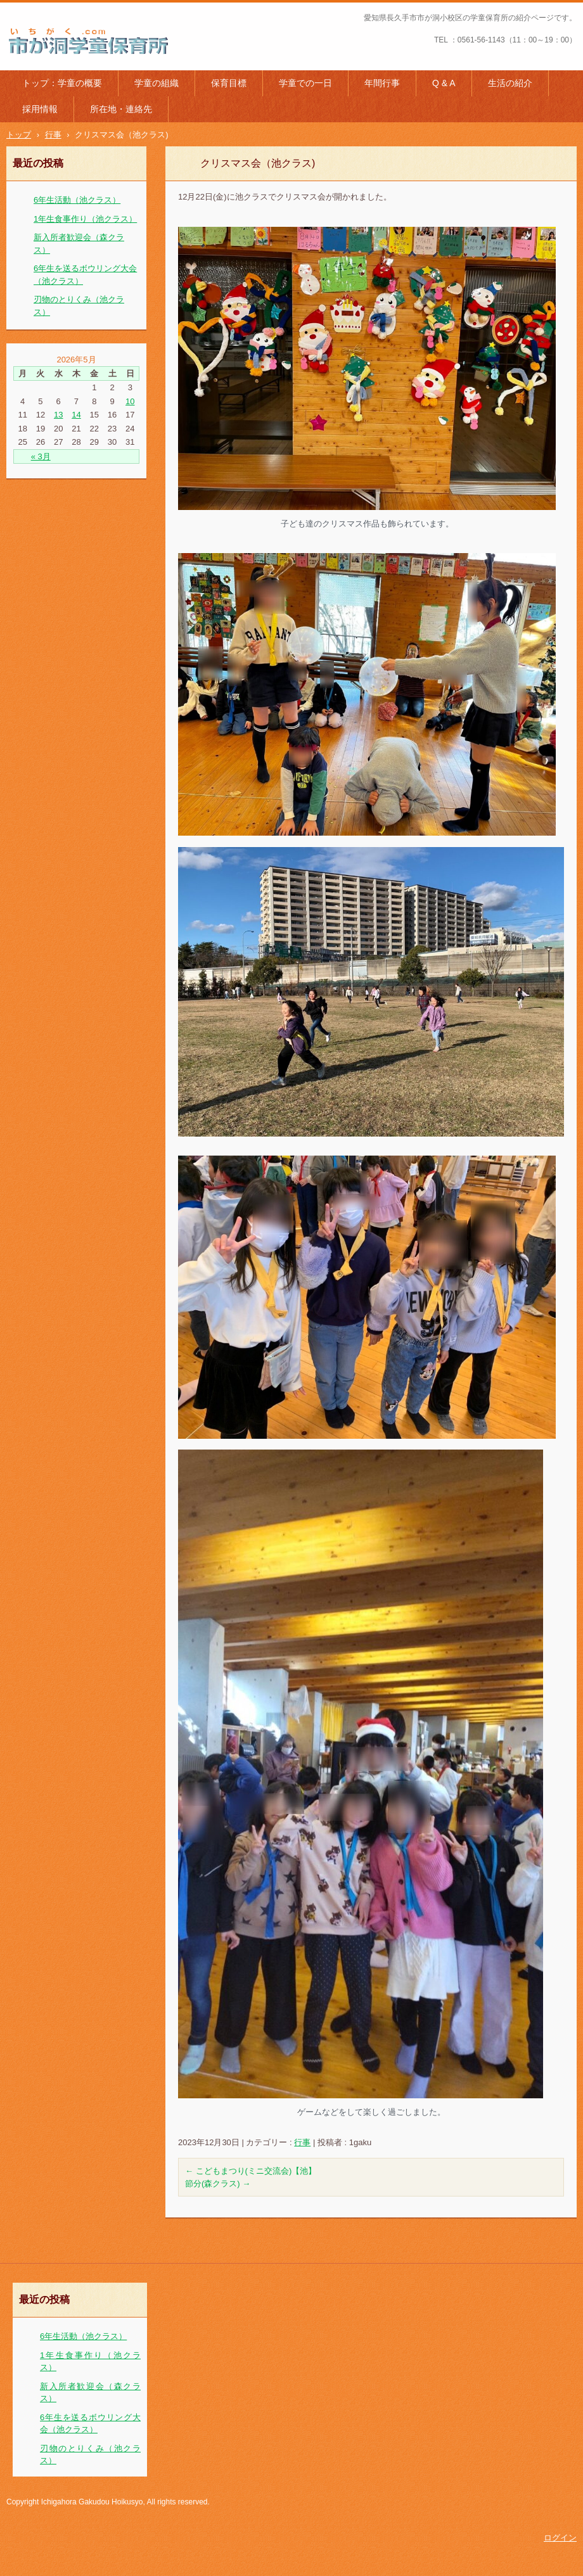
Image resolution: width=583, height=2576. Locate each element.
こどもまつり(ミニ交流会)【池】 (250, 2171)
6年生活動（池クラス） (77, 200)
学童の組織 (156, 83)
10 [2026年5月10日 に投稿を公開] (129, 401)
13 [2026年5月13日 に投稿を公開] (58, 414)
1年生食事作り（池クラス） (85, 219)
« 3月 (41, 456)
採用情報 (40, 109)
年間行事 (382, 83)
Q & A (444, 83)
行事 (302, 2142)
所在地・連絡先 (121, 109)
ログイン (560, 2537)
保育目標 (229, 83)
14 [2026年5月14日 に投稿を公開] (76, 414)
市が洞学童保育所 (52, 62)
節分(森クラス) (217, 2183)
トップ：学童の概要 (62, 83)
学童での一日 (305, 83)
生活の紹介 (510, 83)
